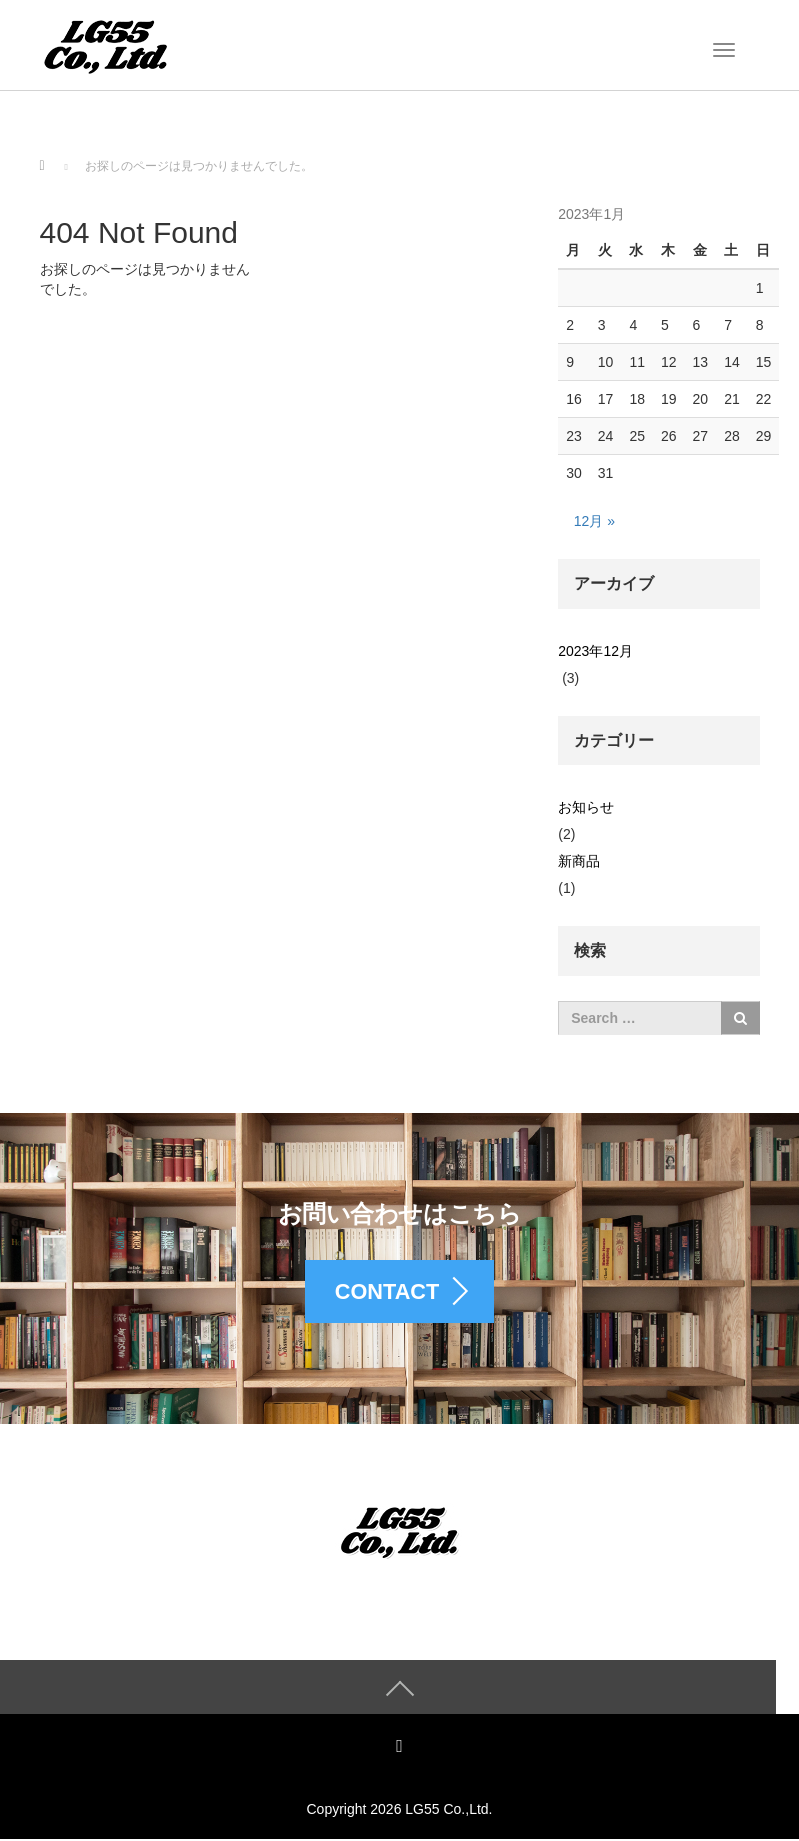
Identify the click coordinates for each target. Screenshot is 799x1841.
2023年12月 (595, 651)
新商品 (579, 861)
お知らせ (586, 807)
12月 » (594, 521)
